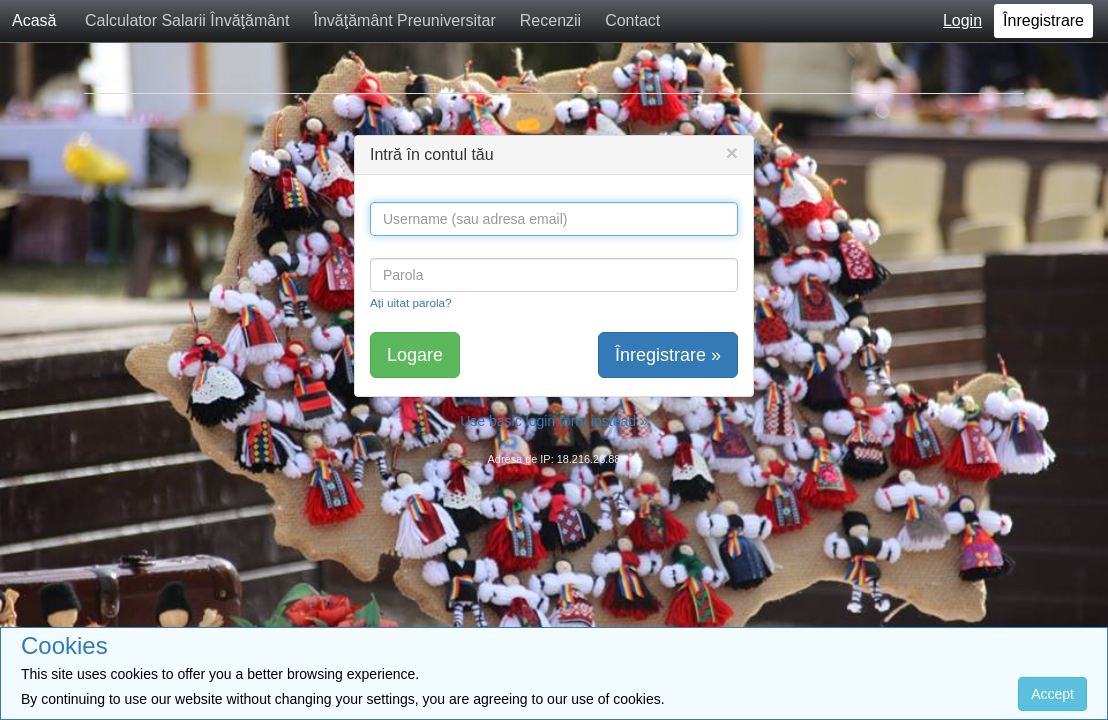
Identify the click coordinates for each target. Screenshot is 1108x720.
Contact (632, 20)
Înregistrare (1043, 20)
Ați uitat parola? (411, 302)
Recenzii (550, 20)
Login (962, 20)
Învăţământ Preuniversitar (404, 20)
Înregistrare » (668, 355)
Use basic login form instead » (554, 421)
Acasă (34, 20)
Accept (1052, 694)
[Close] (732, 152)
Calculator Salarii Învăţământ (187, 20)
